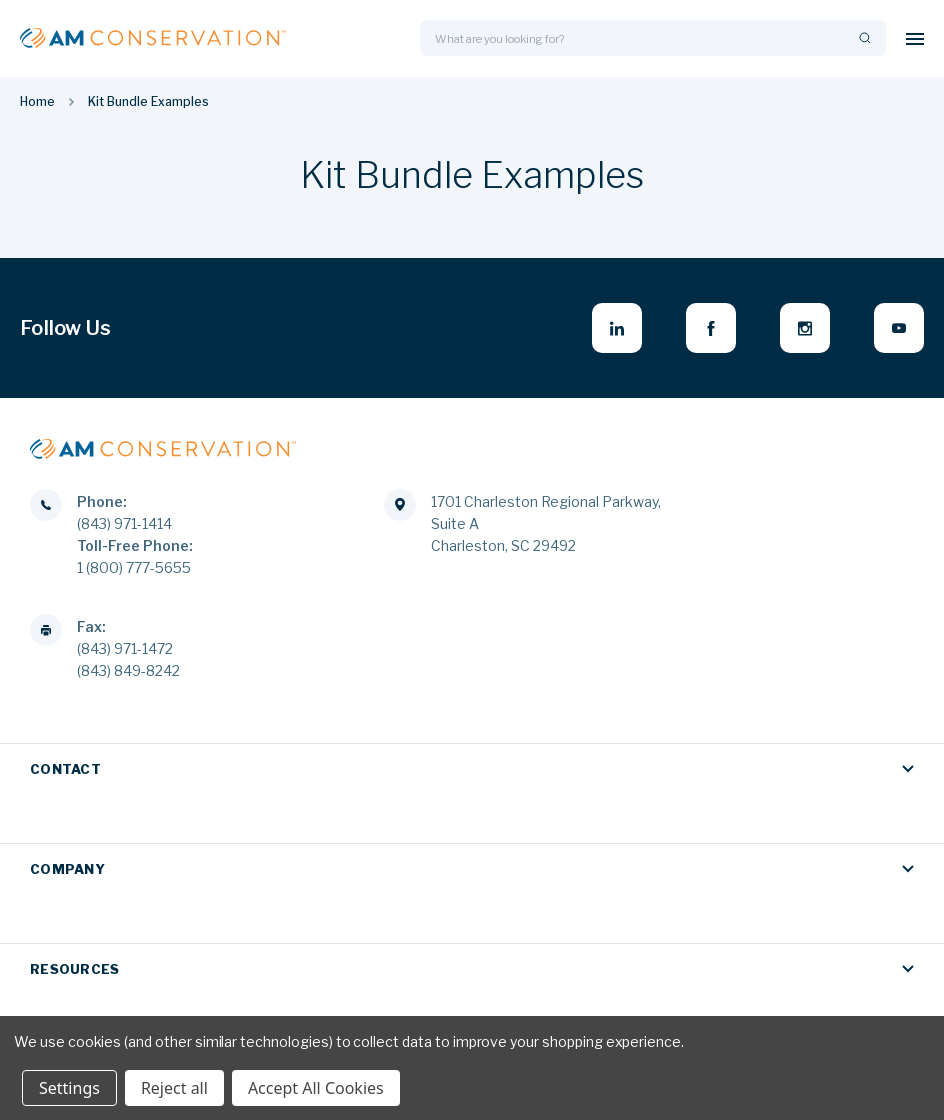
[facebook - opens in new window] (711, 328)
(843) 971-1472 (125, 648)
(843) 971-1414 (124, 523)
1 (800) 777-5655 (134, 567)
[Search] (863, 38)
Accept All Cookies (316, 1088)
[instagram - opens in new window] (805, 328)
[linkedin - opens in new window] (617, 328)
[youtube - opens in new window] (899, 328)
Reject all (174, 1088)
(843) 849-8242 (128, 670)
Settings (69, 1088)
